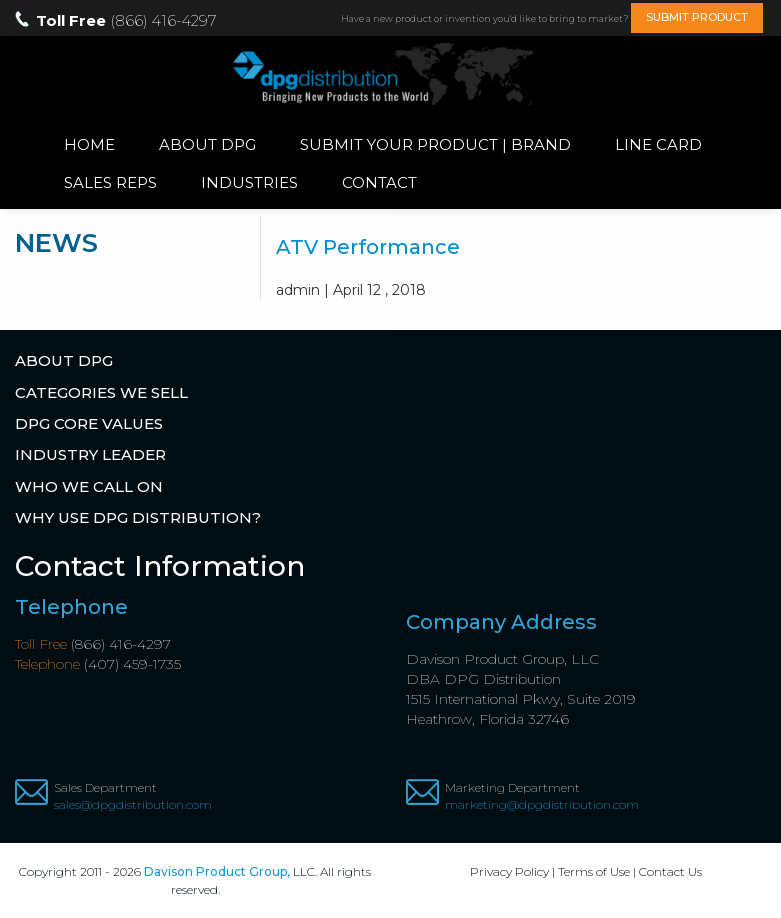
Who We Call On (89, 486)
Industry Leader (90, 454)
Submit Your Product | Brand (435, 144)
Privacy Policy (509, 871)
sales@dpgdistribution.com (133, 804)
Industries (249, 182)
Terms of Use (594, 871)
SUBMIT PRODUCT (697, 17)
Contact (379, 182)
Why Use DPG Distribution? (138, 517)
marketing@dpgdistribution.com (542, 804)
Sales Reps (110, 182)
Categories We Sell (101, 392)
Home (89, 144)
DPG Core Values (89, 423)
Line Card (658, 144)
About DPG (207, 144)
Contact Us (670, 871)
